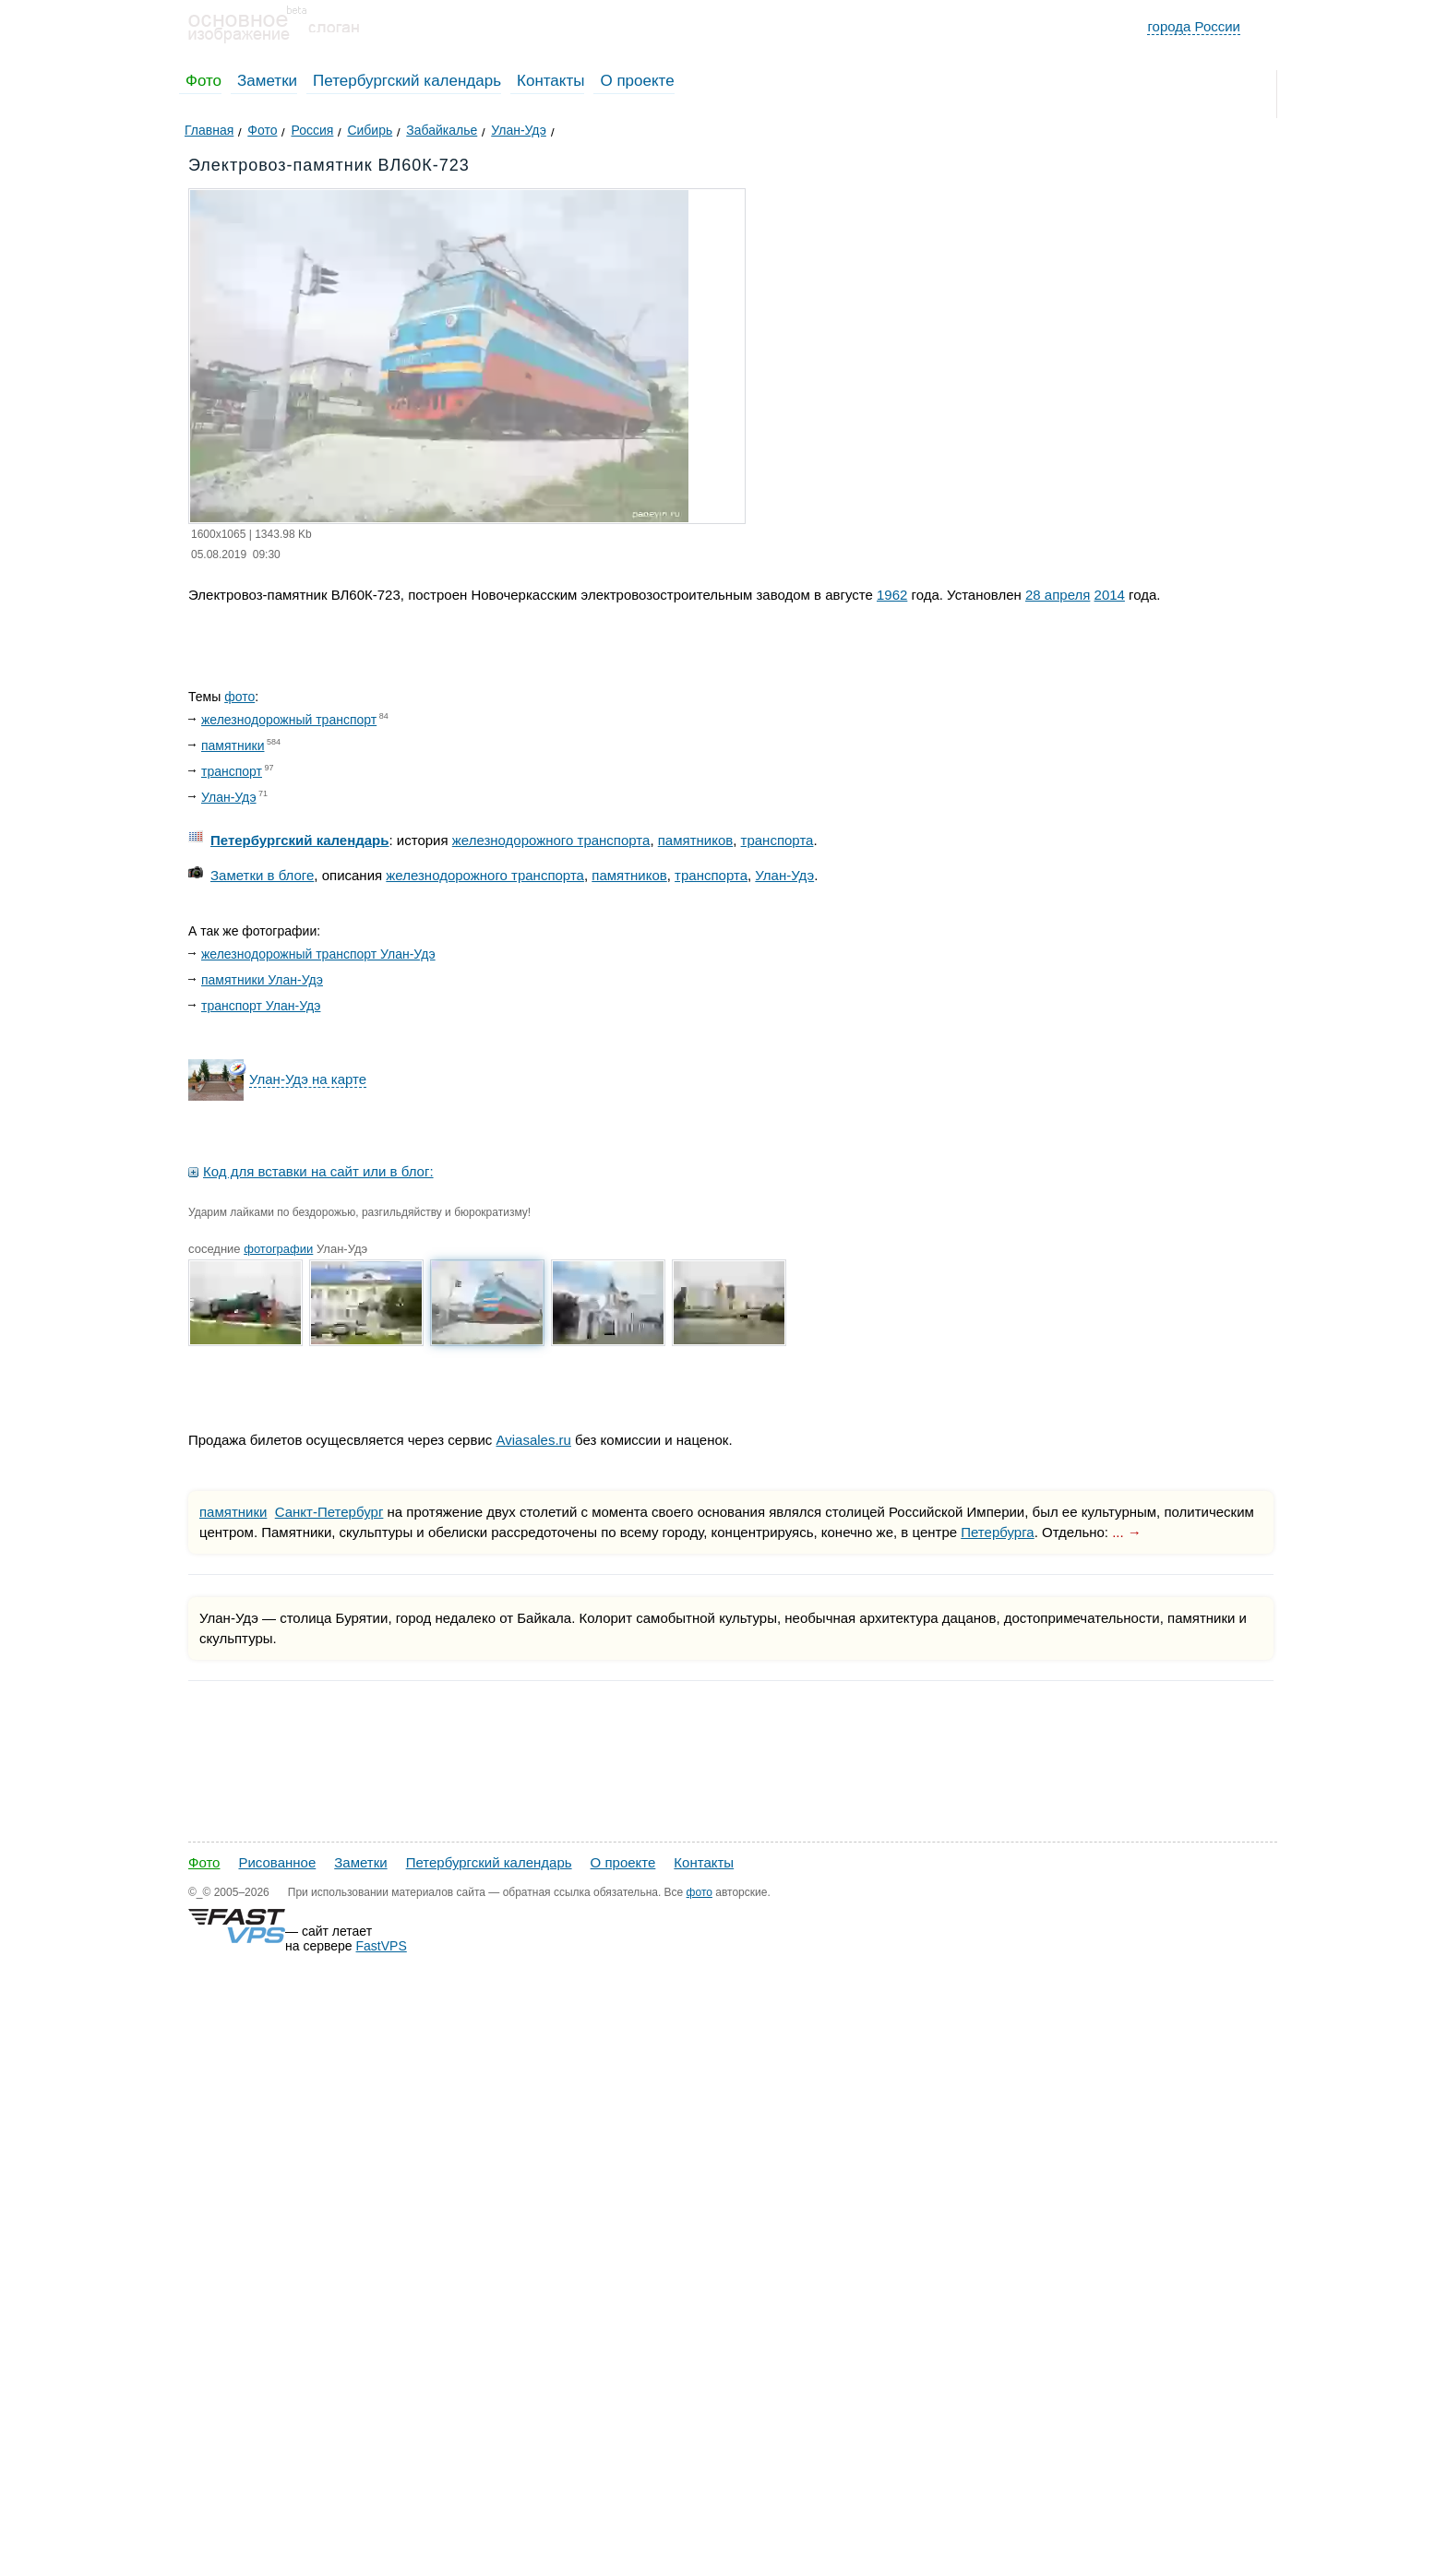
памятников (695, 840)
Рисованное (277, 1862)
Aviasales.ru (533, 1440)
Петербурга (997, 1532)
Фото (203, 80)
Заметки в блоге (262, 875)
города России (1193, 26)
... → (1127, 1532)
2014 (1109, 594)
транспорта (777, 840)
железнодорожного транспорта (551, 840)
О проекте (637, 80)
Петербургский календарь (407, 80)
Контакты (550, 80)
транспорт (231, 771)
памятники (232, 745)
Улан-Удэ (229, 797)
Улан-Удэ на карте (307, 1079)
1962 (892, 594)
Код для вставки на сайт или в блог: (318, 1171)
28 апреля (1057, 594)
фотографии (278, 1249)
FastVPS (381, 1945)
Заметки (267, 80)
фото (239, 696)
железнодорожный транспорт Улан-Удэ (318, 954)
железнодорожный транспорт (289, 719)
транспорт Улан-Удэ (260, 1005)
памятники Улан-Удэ (262, 979)
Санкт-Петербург (329, 1512)
